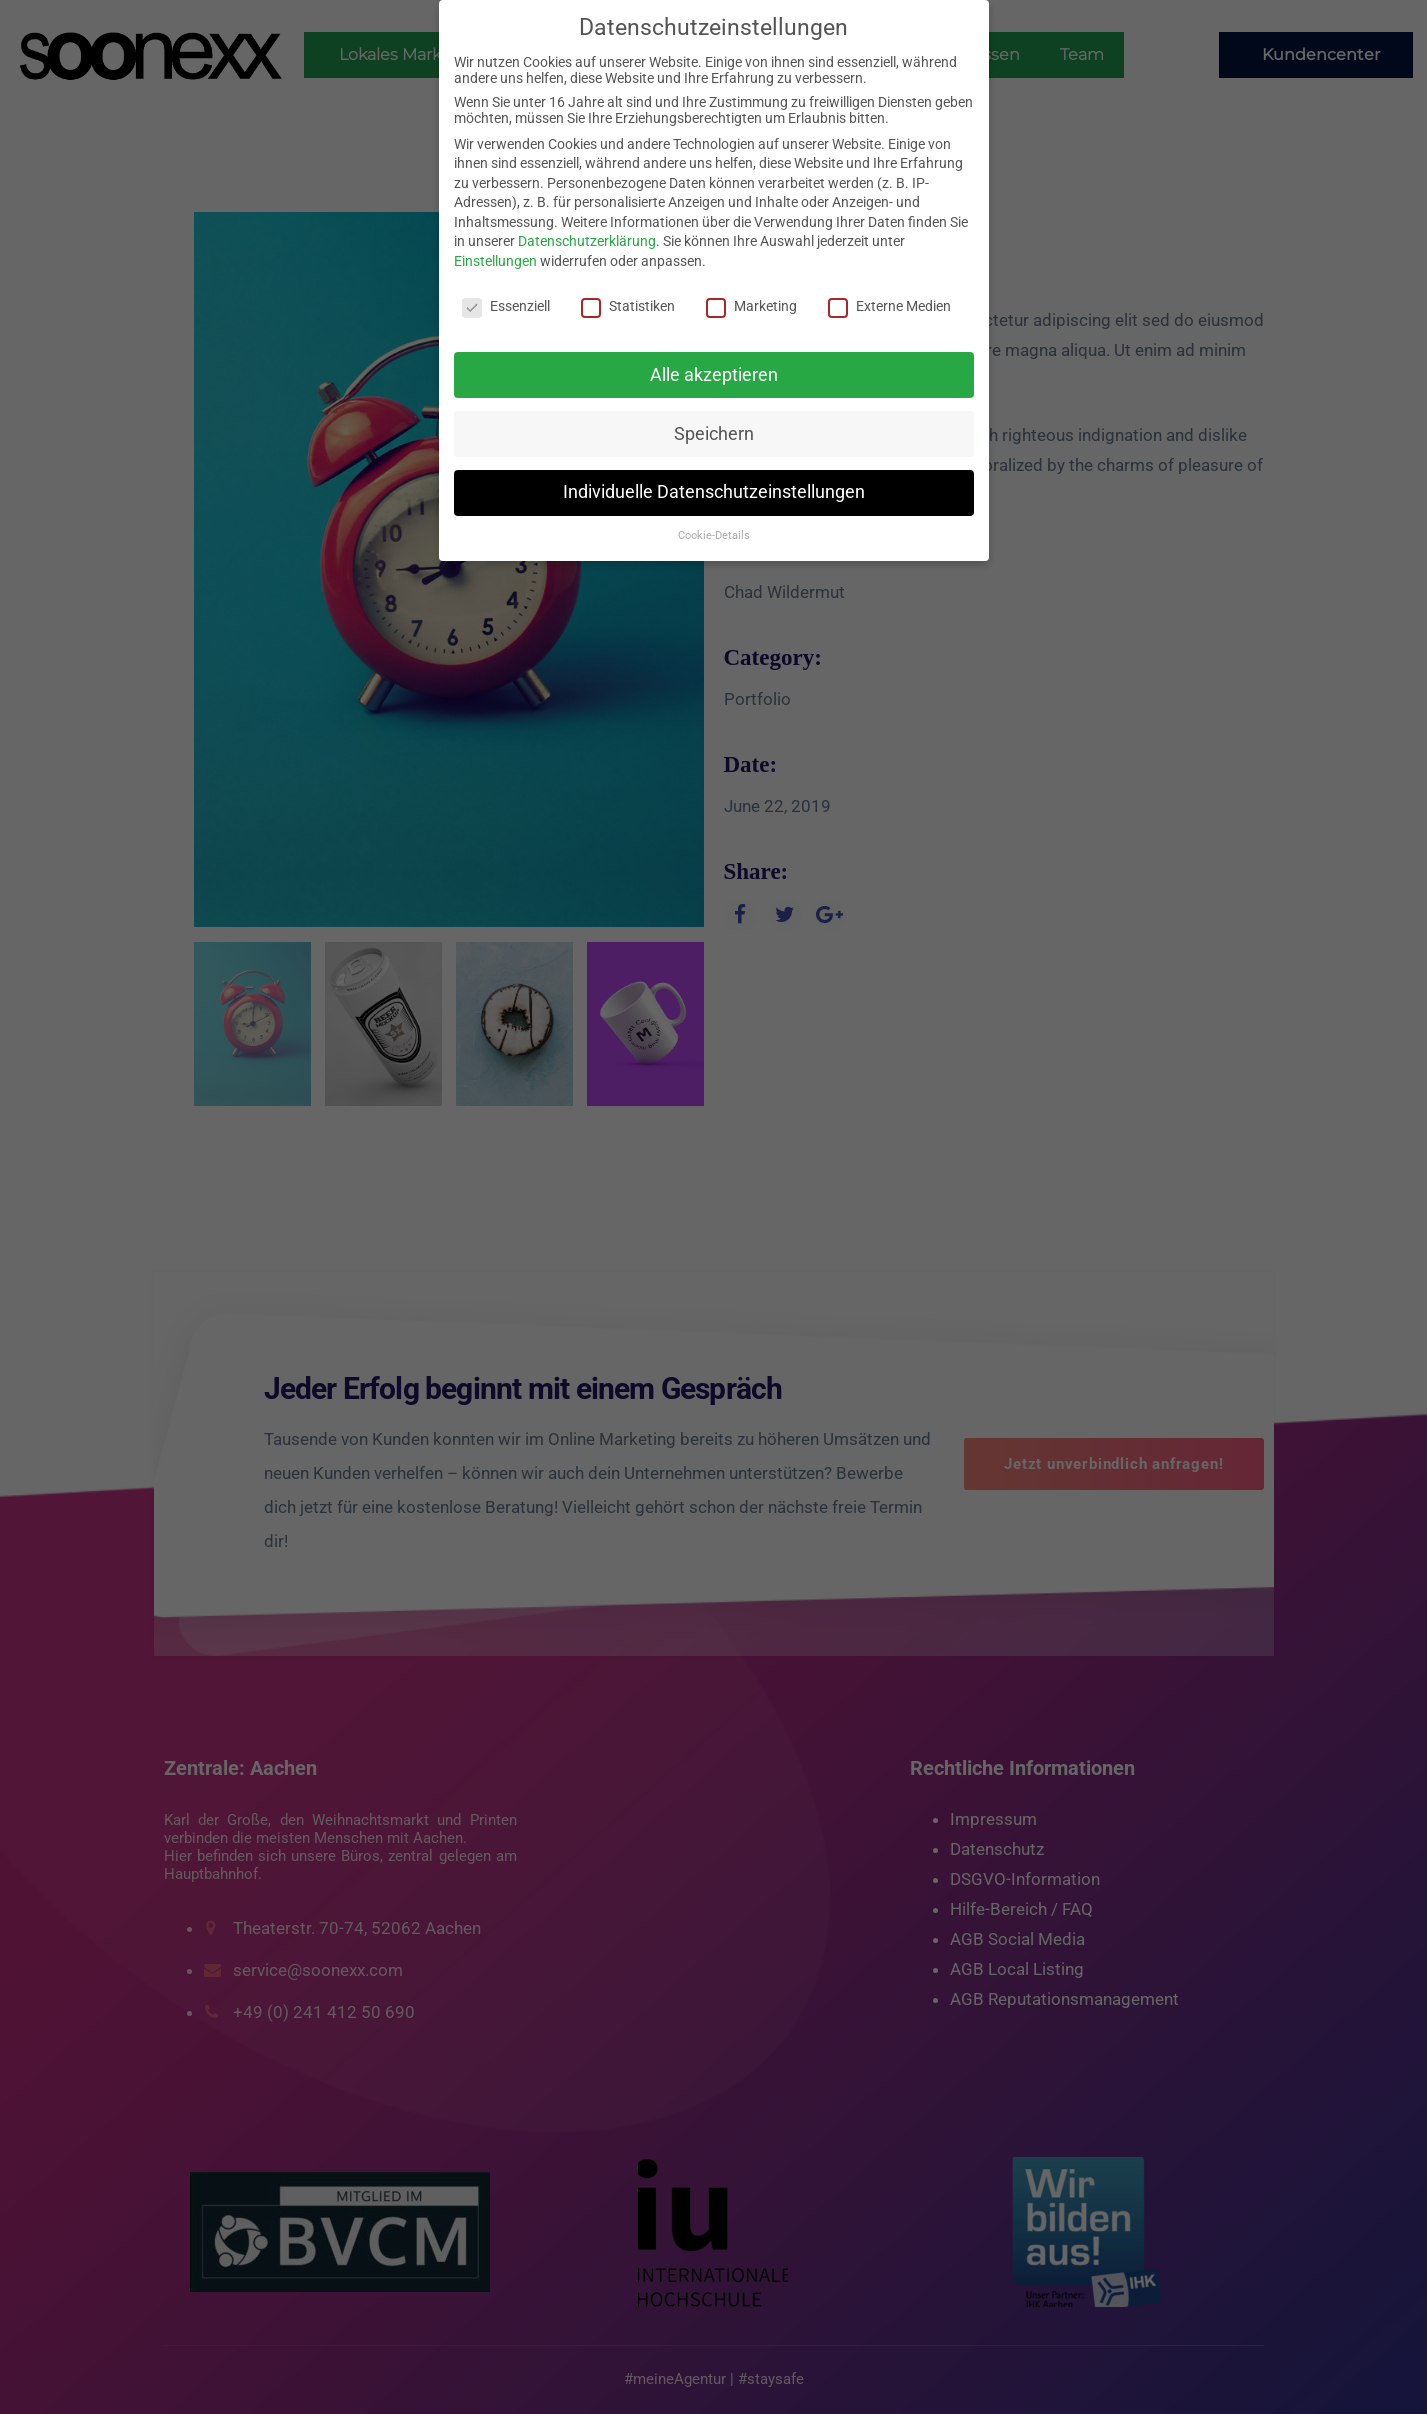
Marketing (751, 306)
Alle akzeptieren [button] (714, 375)
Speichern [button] (714, 434)
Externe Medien (889, 306)
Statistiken (628, 306)
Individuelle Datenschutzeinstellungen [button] (714, 492)
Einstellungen (495, 261)
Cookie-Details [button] (714, 535)
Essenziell (506, 306)
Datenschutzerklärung (587, 241)
